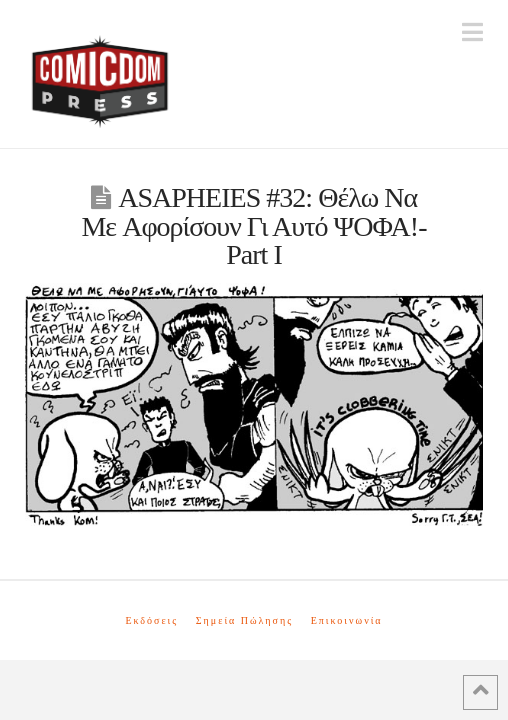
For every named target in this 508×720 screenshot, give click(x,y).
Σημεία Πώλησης (244, 620)
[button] (472, 32)
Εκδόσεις (151, 620)
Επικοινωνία (347, 620)
